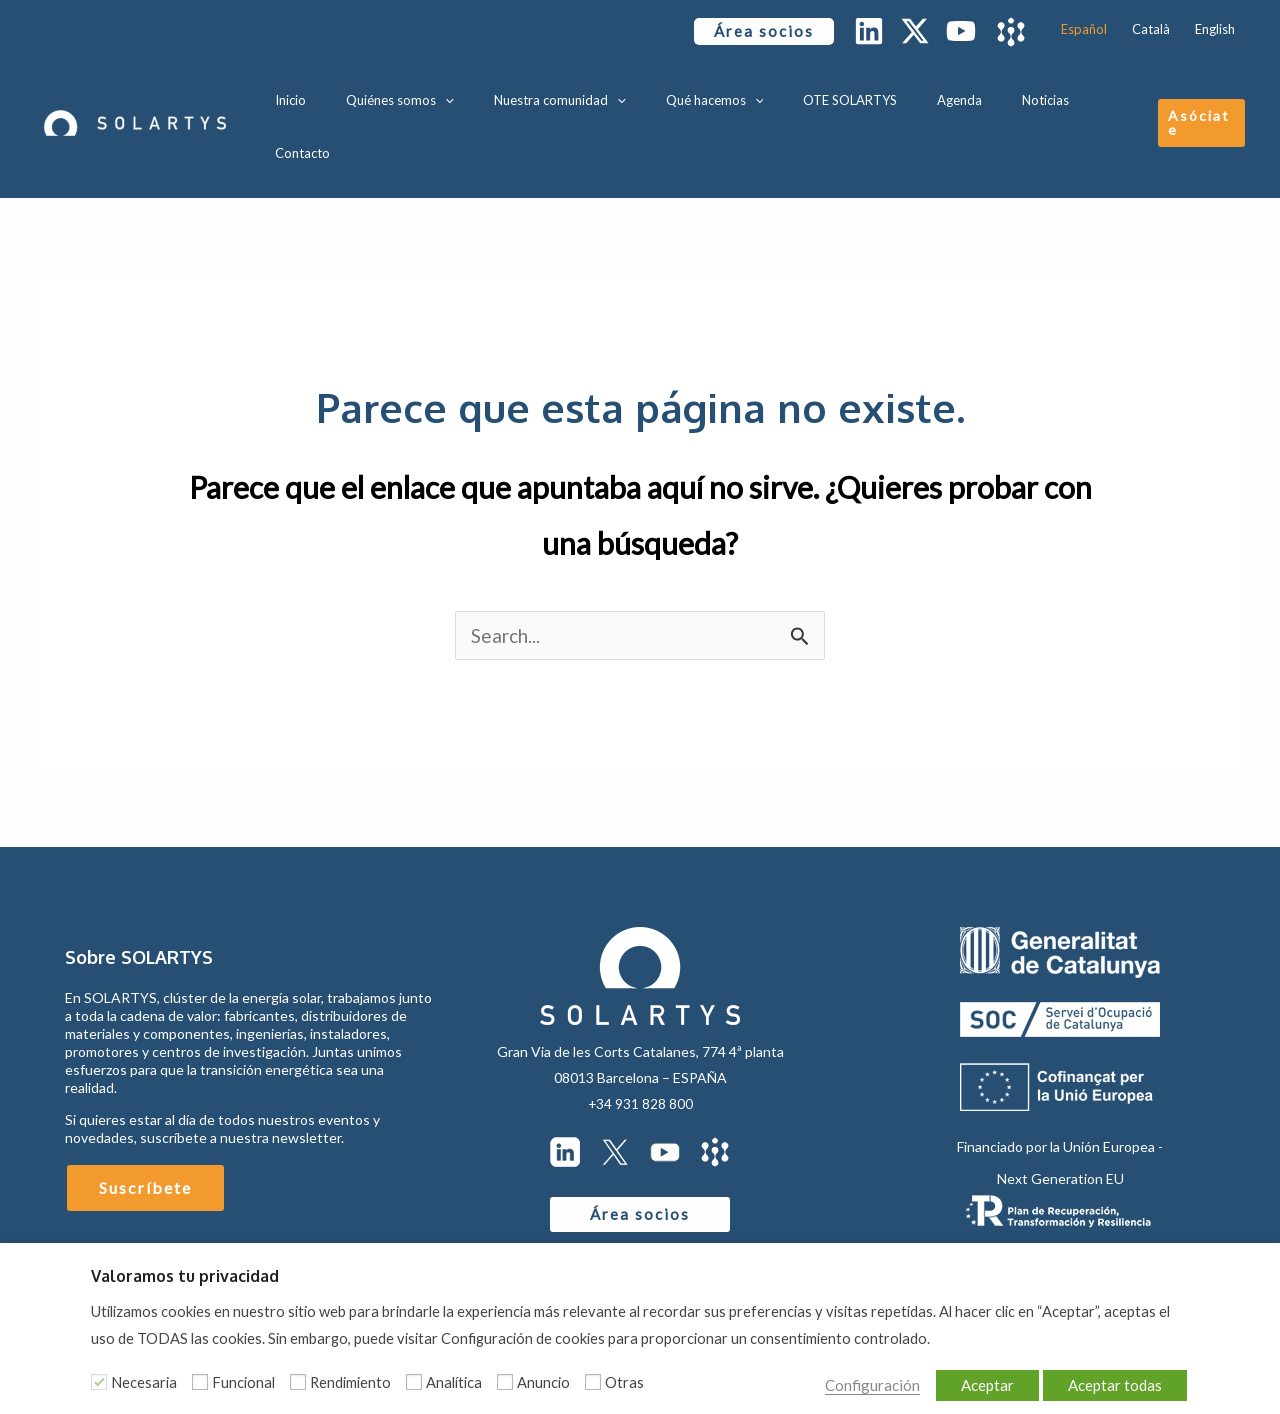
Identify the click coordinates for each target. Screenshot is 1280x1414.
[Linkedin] (869, 31)
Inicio (344, 95)
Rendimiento (350, 1382)
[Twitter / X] (915, 31)
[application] (485, 95)
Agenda (943, 95)
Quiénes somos (440, 95)
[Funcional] (200, 1382)
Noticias (1015, 95)
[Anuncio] (505, 1382)
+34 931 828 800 (640, 1046)
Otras (624, 1382)
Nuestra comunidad (585, 95)
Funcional (243, 1382)
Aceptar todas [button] (1112, 1382)
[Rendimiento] (298, 1382)
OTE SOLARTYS (848, 95)
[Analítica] (414, 1382)
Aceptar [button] (978, 1382)
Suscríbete (145, 1130)
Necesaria (144, 1382)
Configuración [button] (841, 1382)
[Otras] (593, 1382)
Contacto (1092, 95)
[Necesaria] (99, 1382)
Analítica (454, 1382)
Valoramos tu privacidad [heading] (185, 1276)
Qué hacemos (726, 95)
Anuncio (543, 1382)
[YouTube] (961, 31)
